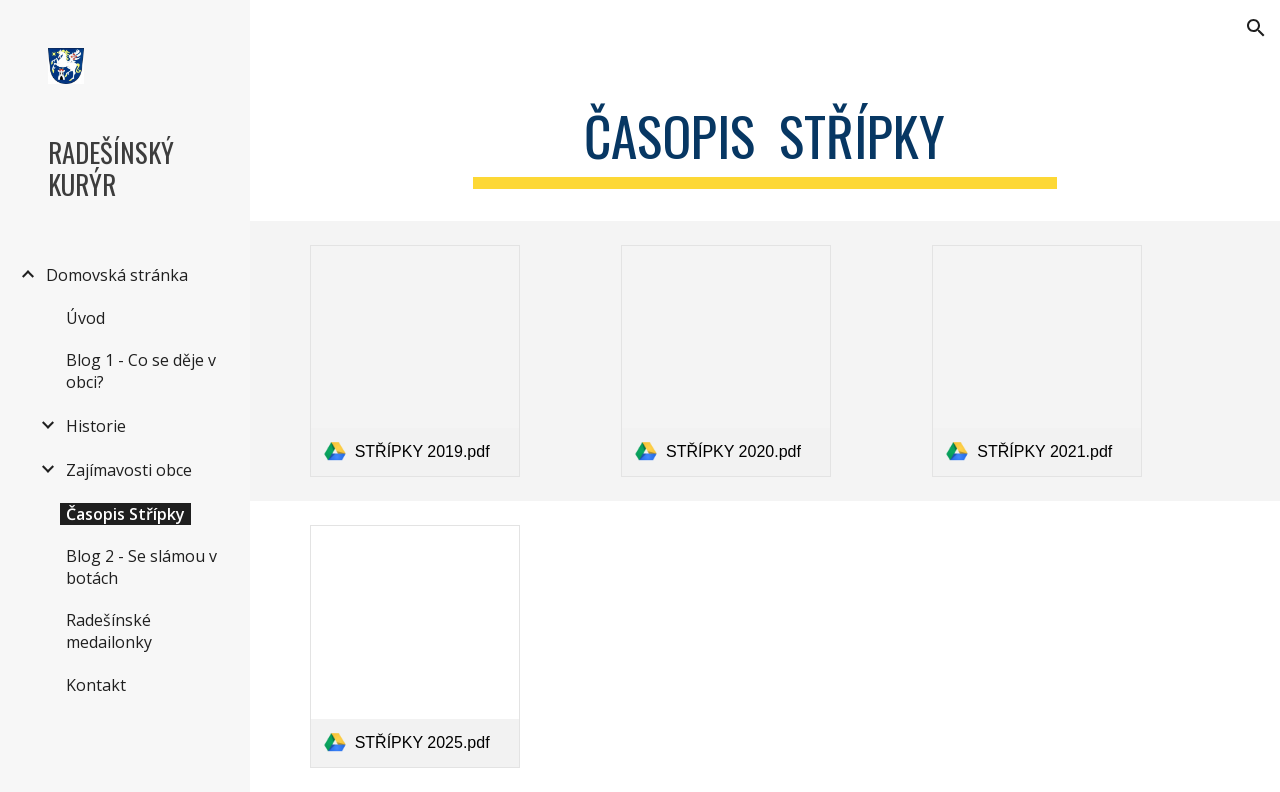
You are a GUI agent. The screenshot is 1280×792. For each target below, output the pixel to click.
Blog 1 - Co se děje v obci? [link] (141, 371)
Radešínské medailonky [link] (109, 631)
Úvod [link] (85, 318)
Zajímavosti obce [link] (129, 470)
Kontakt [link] (96, 685)
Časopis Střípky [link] (125, 514)
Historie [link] (96, 426)
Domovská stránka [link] (117, 275)
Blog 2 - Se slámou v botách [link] (141, 567)
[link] (415, 361)
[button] (1256, 28)
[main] (764, 140)
